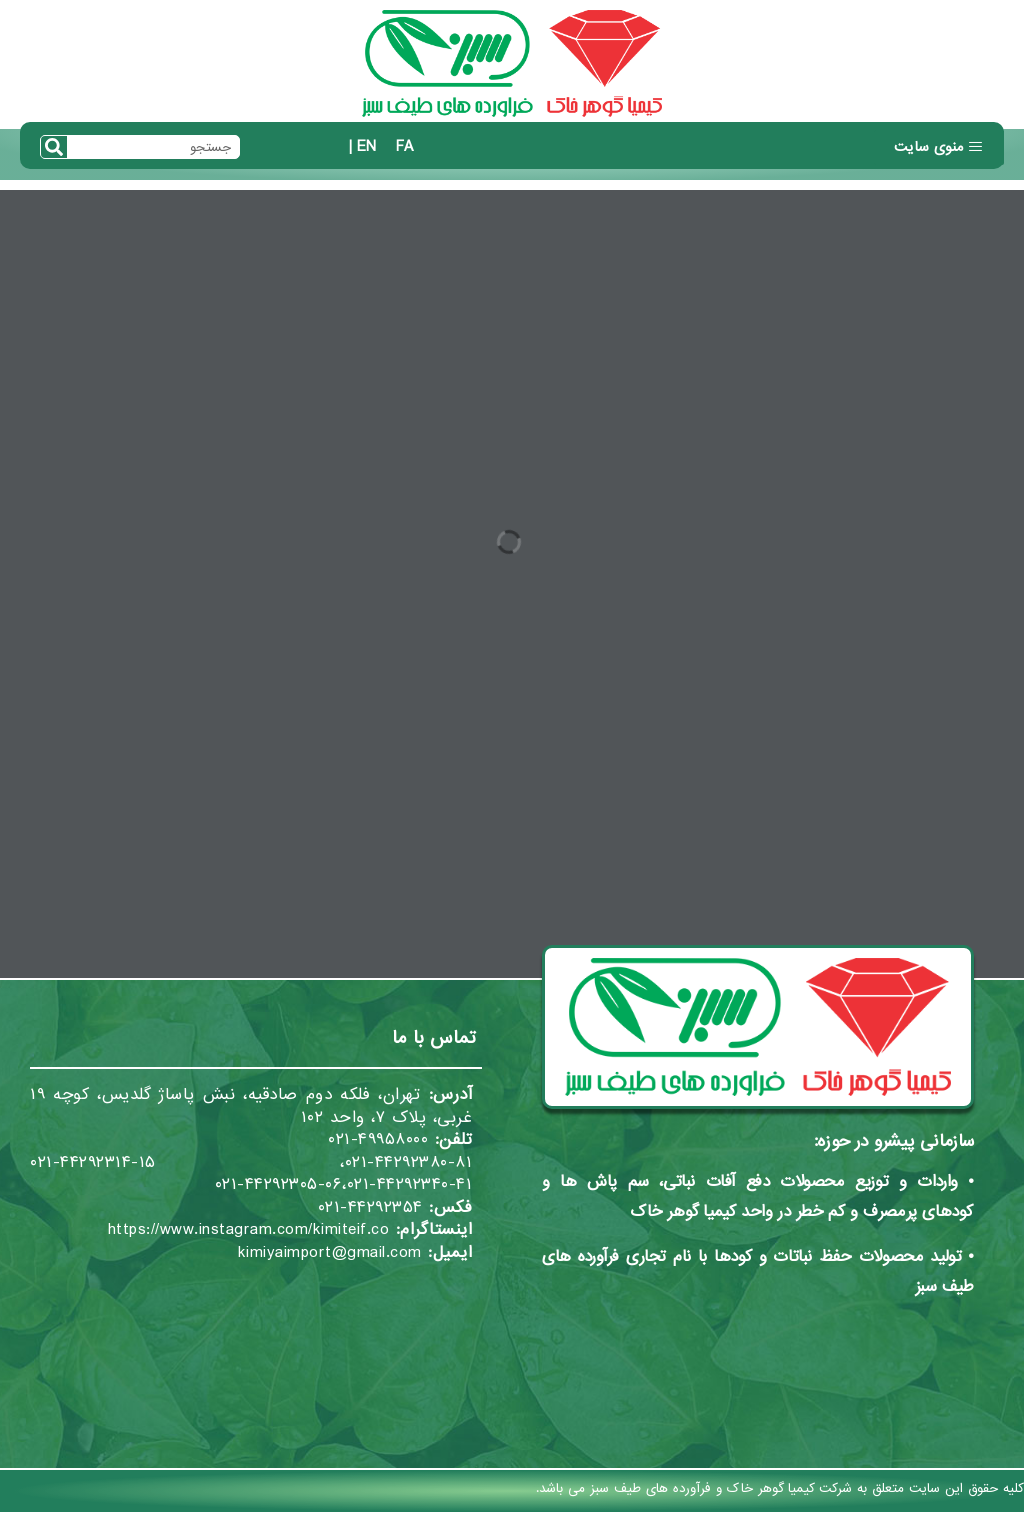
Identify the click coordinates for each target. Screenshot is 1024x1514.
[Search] (54, 147)
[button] (939, 147)
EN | (362, 147)
